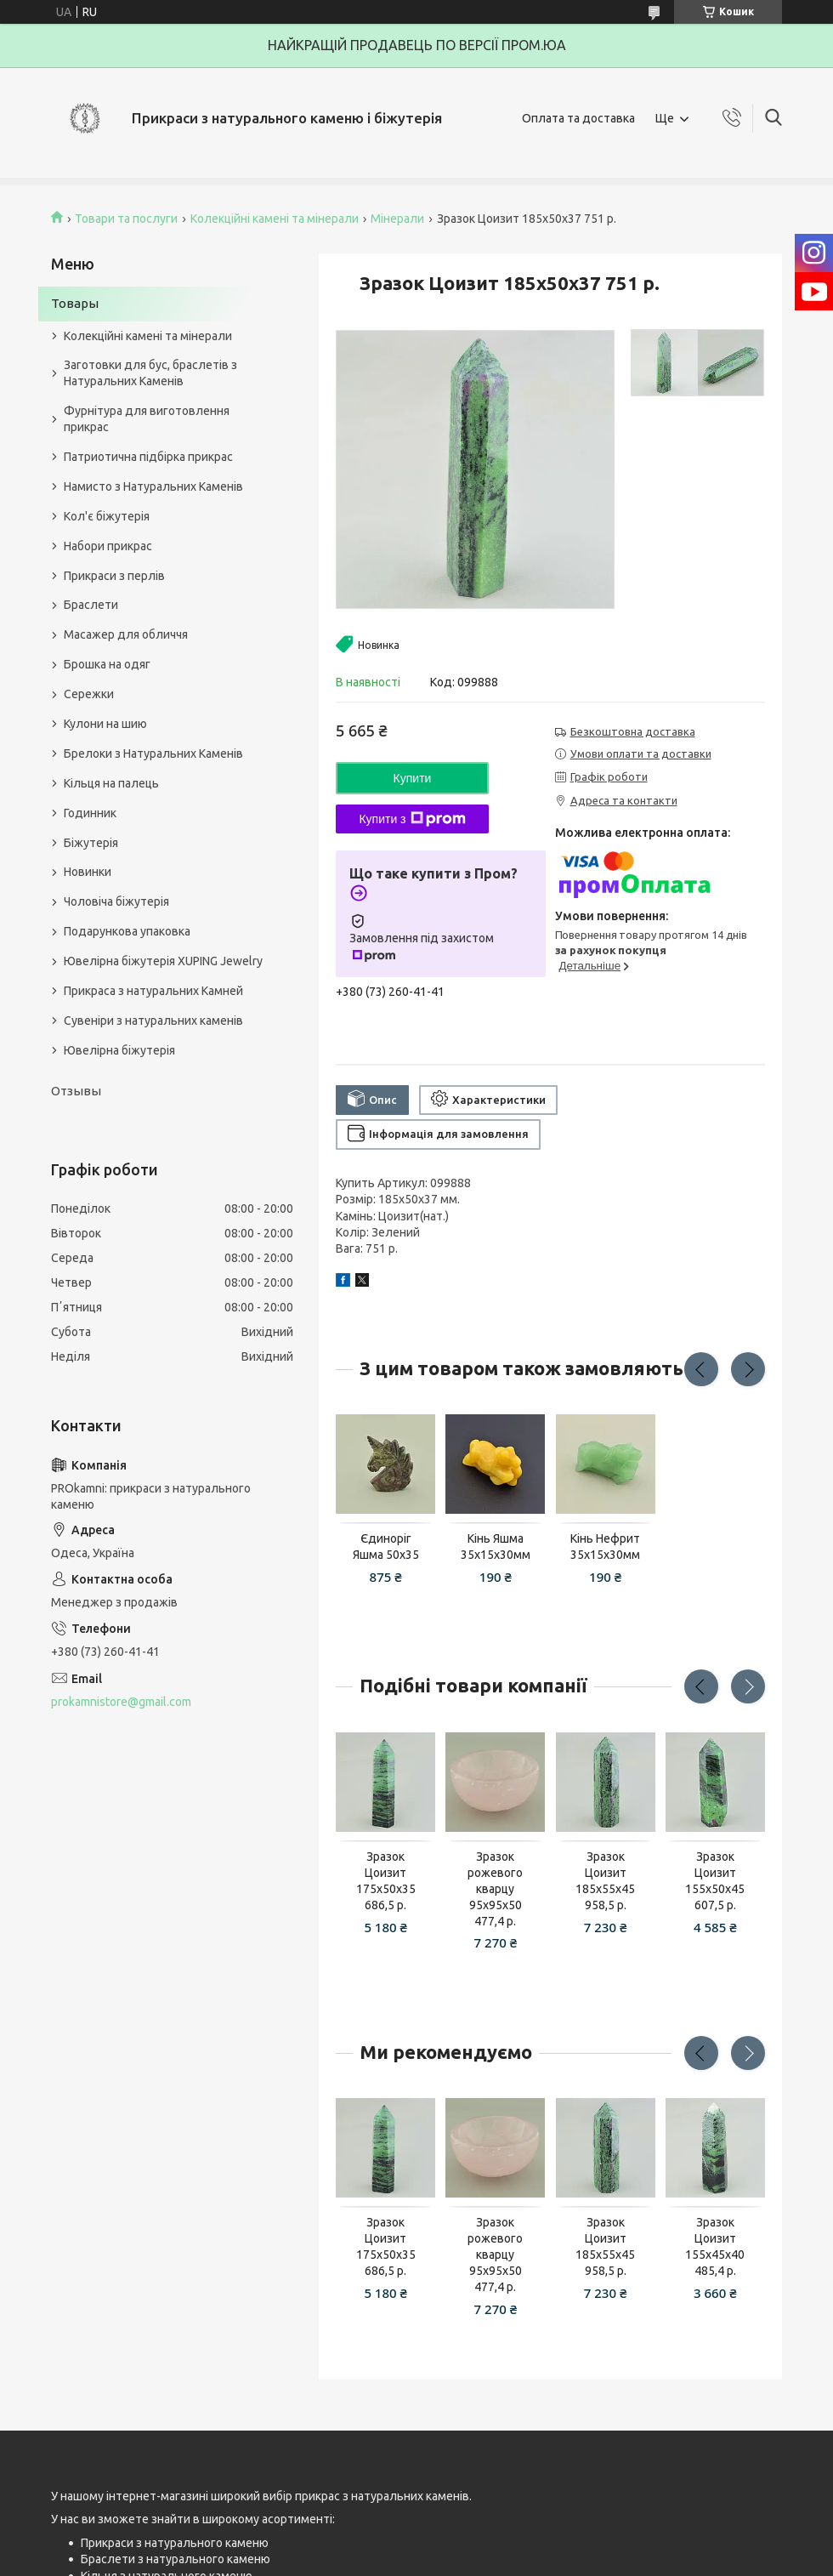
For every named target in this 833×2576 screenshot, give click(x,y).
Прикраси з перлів (114, 576)
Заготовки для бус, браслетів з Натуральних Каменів (150, 373)
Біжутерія (91, 843)
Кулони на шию (105, 724)
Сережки (89, 694)
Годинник (90, 813)
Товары (75, 303)
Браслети (91, 604)
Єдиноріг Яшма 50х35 (386, 1546)
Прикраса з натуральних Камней (153, 991)
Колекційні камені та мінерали (274, 218)
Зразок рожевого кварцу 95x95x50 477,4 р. (495, 1889)
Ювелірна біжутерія (119, 1050)
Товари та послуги (126, 218)
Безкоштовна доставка (632, 731)
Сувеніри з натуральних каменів (153, 1020)
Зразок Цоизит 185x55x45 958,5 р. (605, 1881)
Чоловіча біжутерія (116, 901)
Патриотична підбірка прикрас (148, 456)
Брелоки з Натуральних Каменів (153, 753)
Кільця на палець (111, 783)
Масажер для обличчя (126, 634)
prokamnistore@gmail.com (121, 1702)
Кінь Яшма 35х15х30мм (495, 1546)
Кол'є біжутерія (107, 516)
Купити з (412, 819)
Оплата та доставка (578, 118)
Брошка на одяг (107, 664)
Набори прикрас (108, 546)
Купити (413, 778)
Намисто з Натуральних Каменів (153, 486)
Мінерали (397, 218)
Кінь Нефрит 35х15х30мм (605, 1546)
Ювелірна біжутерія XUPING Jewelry (163, 961)
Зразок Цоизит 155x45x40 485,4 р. (715, 2246)
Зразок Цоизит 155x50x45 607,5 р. (715, 1881)
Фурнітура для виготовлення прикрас (147, 419)
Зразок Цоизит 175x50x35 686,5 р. (386, 1881)
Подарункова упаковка (127, 931)
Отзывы (76, 1090)
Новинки (87, 872)
